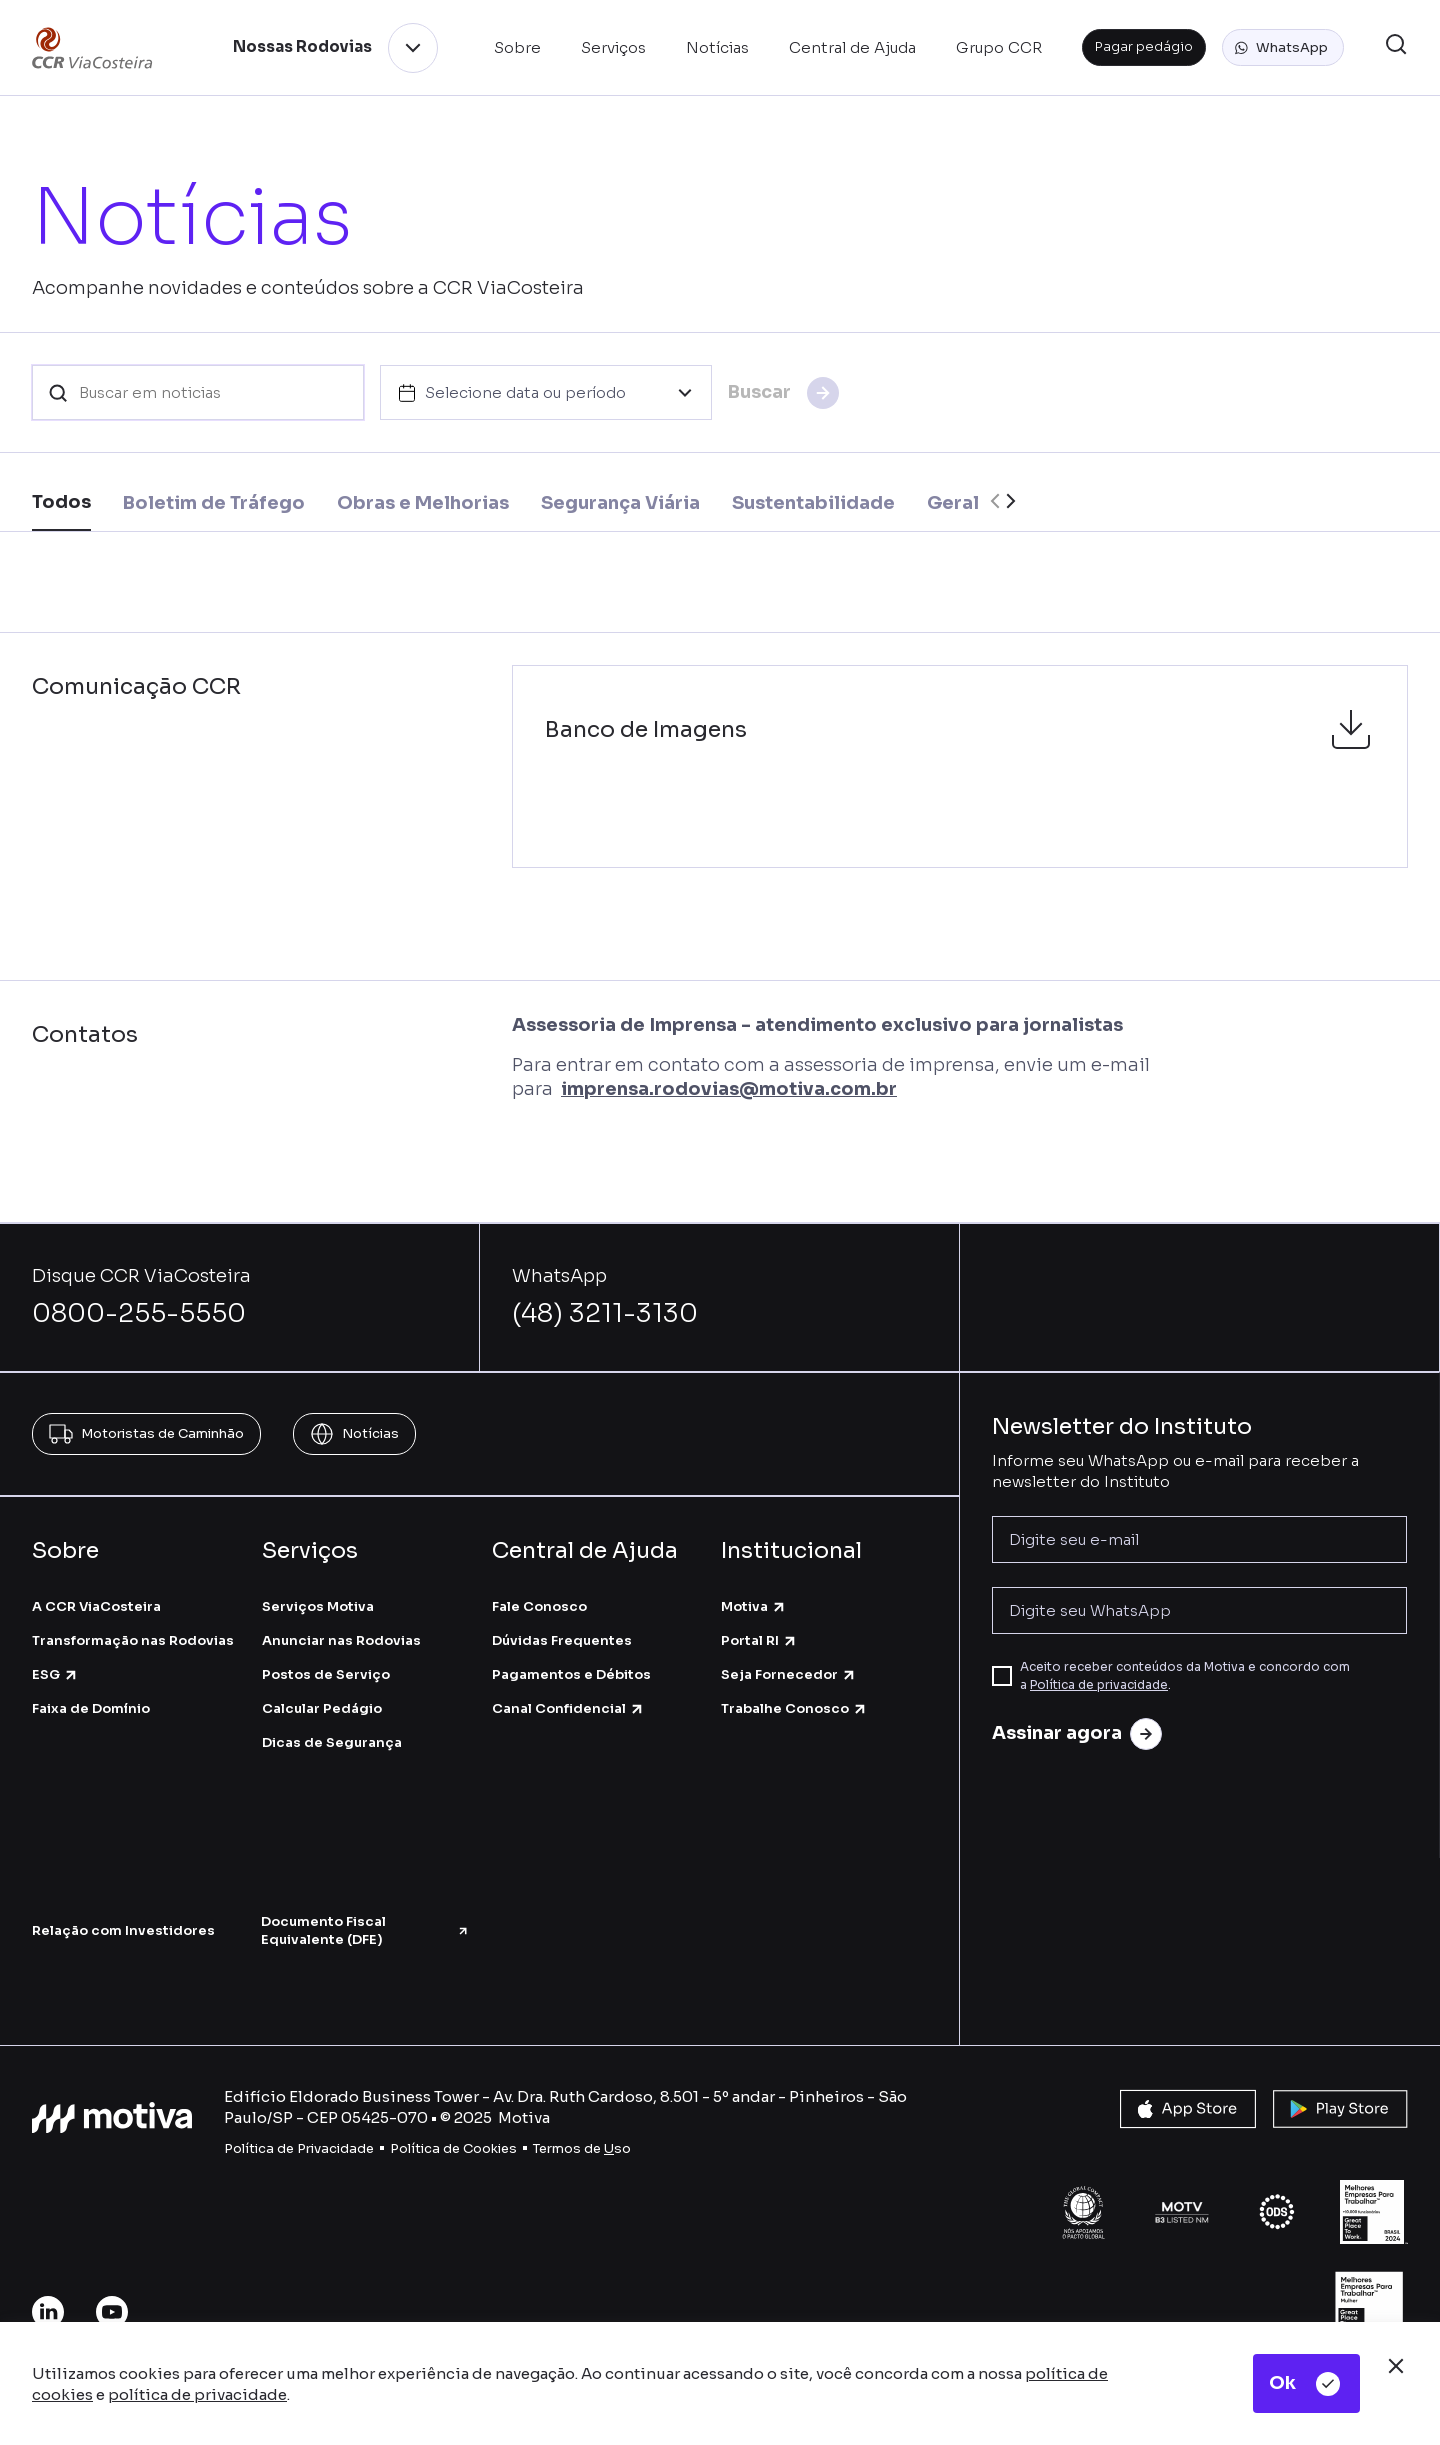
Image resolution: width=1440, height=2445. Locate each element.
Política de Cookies (453, 2148)
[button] (1283, 48)
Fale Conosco (539, 1606)
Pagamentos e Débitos (571, 1674)
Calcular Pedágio (322, 1708)
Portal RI (759, 1640)
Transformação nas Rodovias (133, 1640)
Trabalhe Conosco (794, 1708)
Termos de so (582, 2148)
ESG (55, 1674)
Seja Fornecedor (789, 1674)
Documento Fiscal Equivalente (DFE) (365, 1930)
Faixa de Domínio (91, 1708)
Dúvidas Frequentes (562, 1640)
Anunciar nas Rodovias (341, 1640)
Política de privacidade (1099, 1684)
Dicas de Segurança (332, 1742)
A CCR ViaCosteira (96, 1606)
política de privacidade (197, 2394)
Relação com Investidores (123, 1930)
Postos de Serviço (326, 1674)
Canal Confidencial (568, 1708)
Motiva (754, 1606)
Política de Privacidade (299, 2148)
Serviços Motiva (318, 1606)
